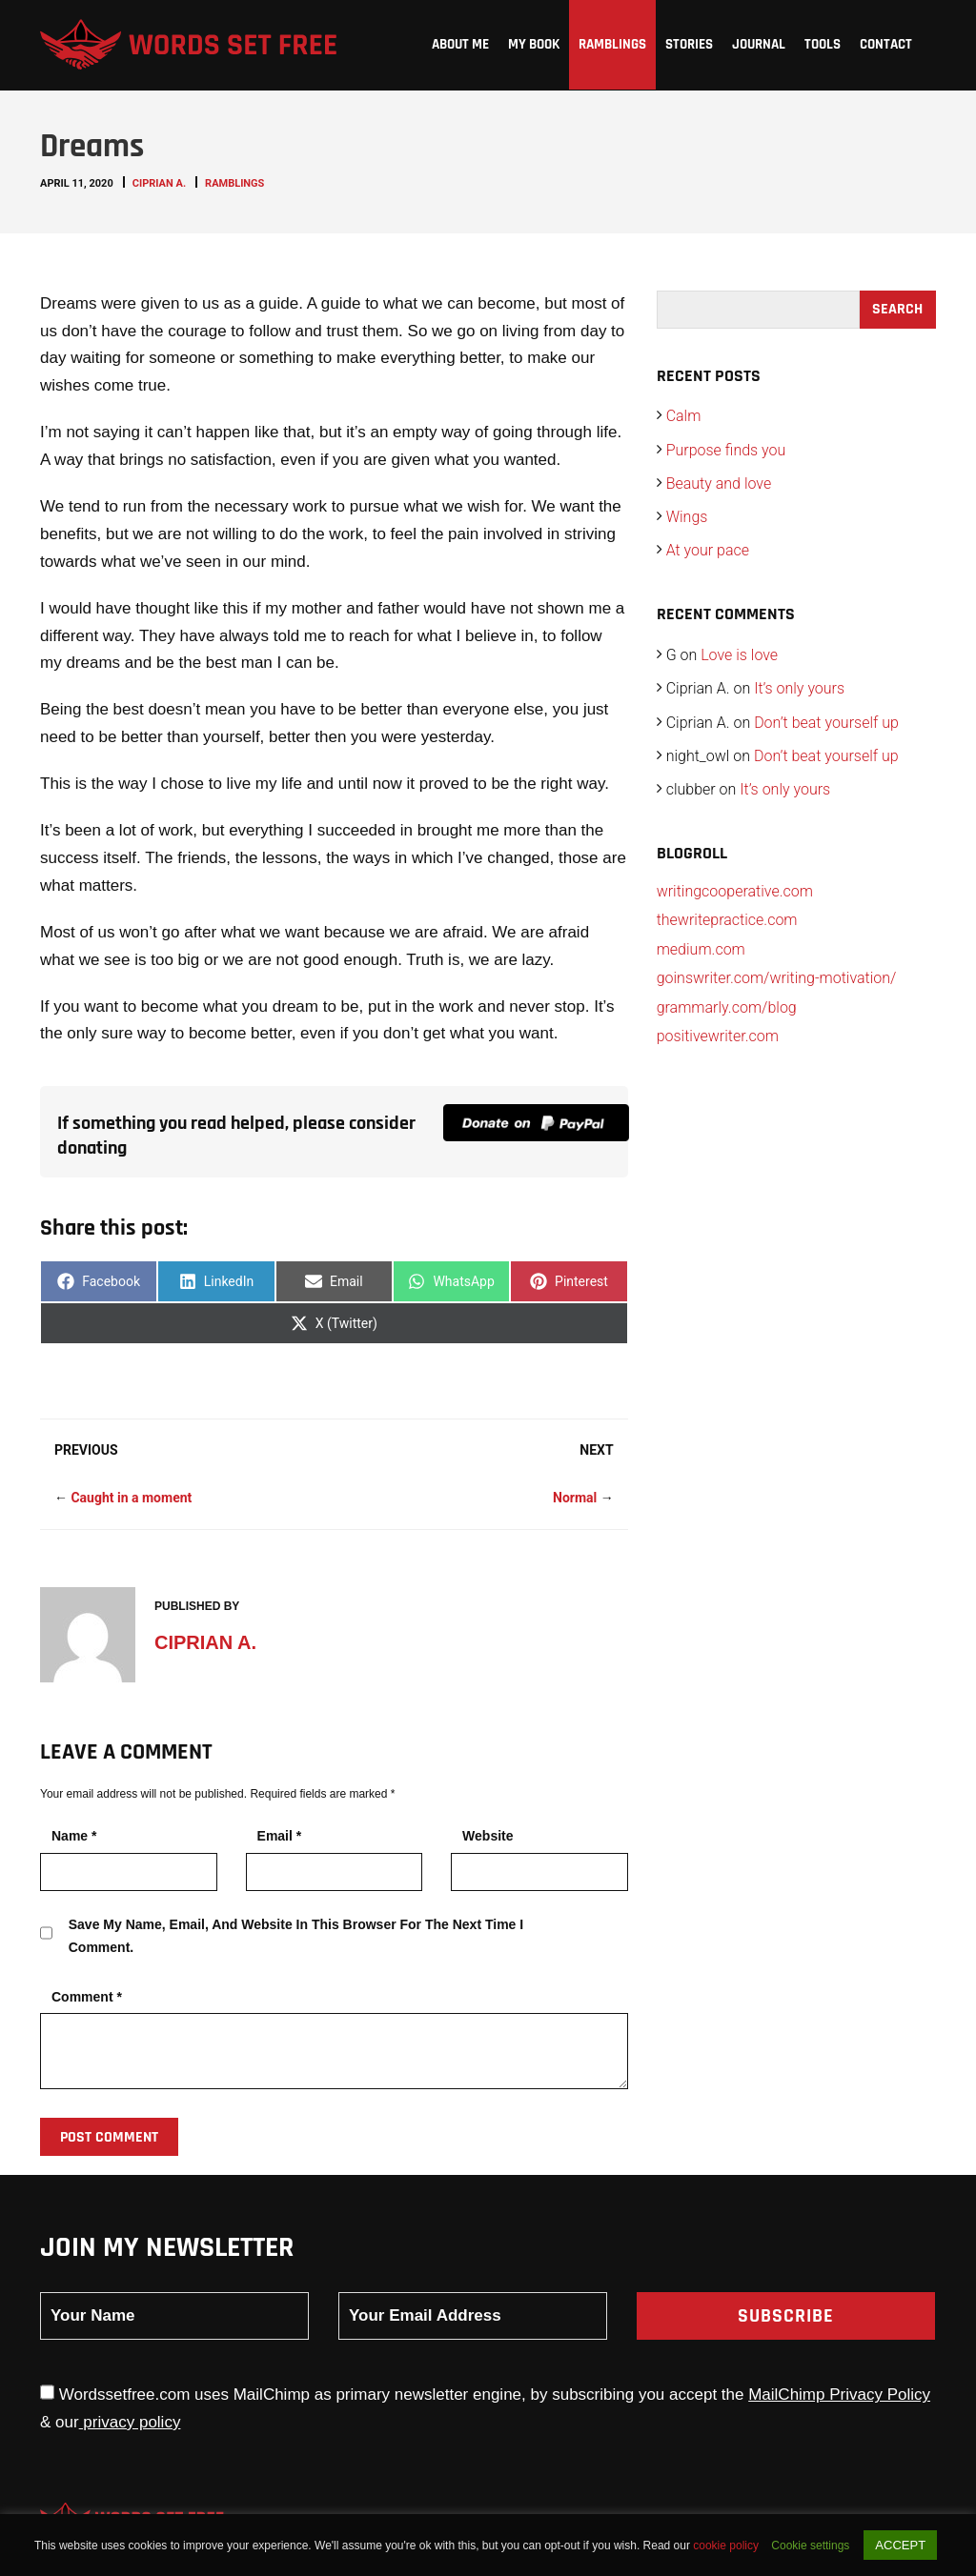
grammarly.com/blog (727, 1007)
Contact (886, 44)
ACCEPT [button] (900, 2545)
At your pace (707, 550)
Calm (684, 416)
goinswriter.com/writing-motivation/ (777, 978)
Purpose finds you (726, 450)
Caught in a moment (131, 1497)
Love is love (739, 655)
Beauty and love (719, 483)
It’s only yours (799, 688)
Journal (758, 44)
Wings (687, 517)
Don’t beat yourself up (826, 723)
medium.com (701, 949)
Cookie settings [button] (810, 2545)
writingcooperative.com (735, 891)
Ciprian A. (159, 183)
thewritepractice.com (727, 920)
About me (460, 44)
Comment (86, 1996)
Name (73, 1835)
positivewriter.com (718, 1036)
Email (279, 1835)
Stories (689, 44)
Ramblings (612, 44)
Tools (822, 44)
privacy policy (130, 2422)
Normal (575, 1497)
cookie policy (727, 2545)
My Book (533, 44)
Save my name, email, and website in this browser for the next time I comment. (296, 1936)
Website (487, 1835)
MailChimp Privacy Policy (839, 2394)
